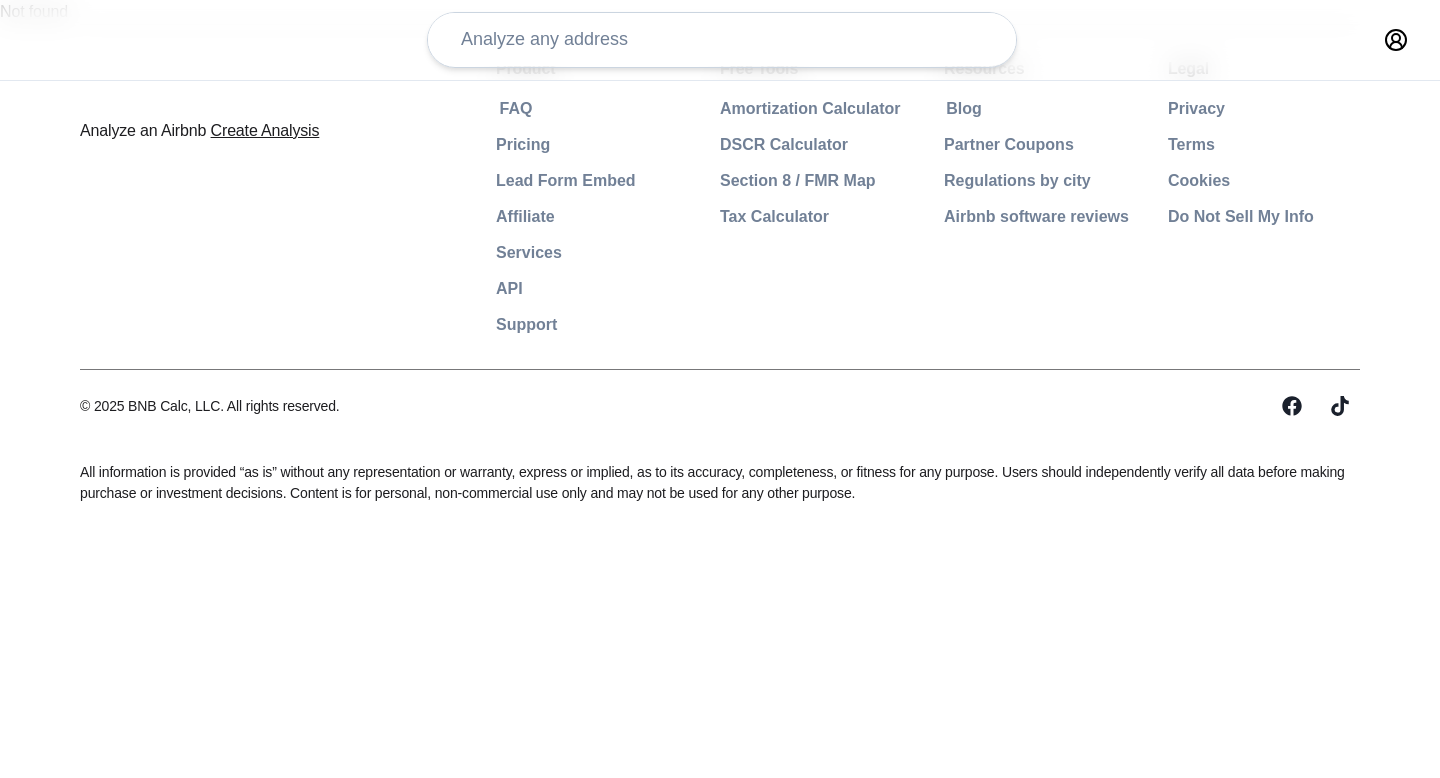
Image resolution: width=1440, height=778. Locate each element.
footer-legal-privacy (1212, 108)
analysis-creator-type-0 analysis (818, 50)
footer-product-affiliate (450, 216)
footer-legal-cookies (1214, 180)
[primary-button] (1256, 52)
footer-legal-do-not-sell (1227, 216)
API (368, 288)
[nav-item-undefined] (1133, 52)
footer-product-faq (432, 108)
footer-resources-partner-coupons (1011, 144)
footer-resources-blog (962, 108)
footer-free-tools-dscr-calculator (746, 144)
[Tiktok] (1340, 406)
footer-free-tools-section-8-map (744, 180)
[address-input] (503, 52)
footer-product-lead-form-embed (489, 180)
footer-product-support (450, 324)
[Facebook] (1292, 406)
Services (389, 252)
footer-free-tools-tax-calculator (742, 216)
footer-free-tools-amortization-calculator (779, 108)
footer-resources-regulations (989, 180)
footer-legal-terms (1207, 144)
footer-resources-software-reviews (1015, 216)
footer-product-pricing (446, 144)
